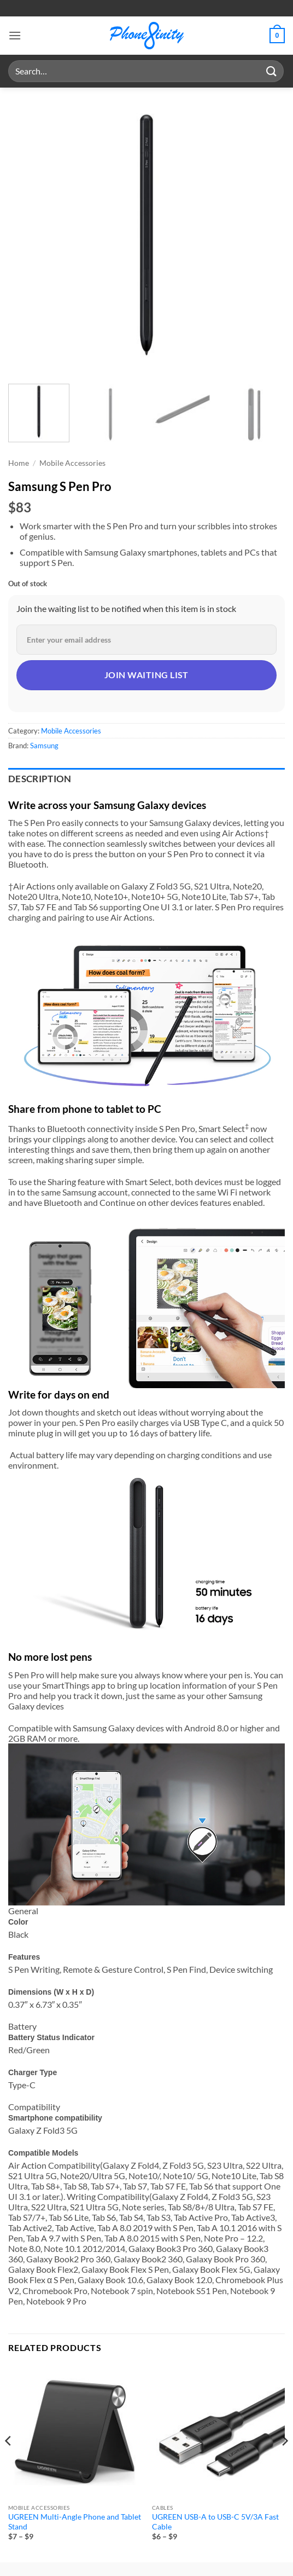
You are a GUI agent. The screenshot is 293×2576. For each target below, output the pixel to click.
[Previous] (8, 2463)
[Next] (284, 2463)
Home (18, 463)
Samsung (44, 745)
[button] (14, 35)
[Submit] (272, 71)
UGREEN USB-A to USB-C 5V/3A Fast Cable (215, 2522)
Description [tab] (40, 778)
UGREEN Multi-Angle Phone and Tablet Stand (74, 2522)
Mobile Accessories (72, 463)
